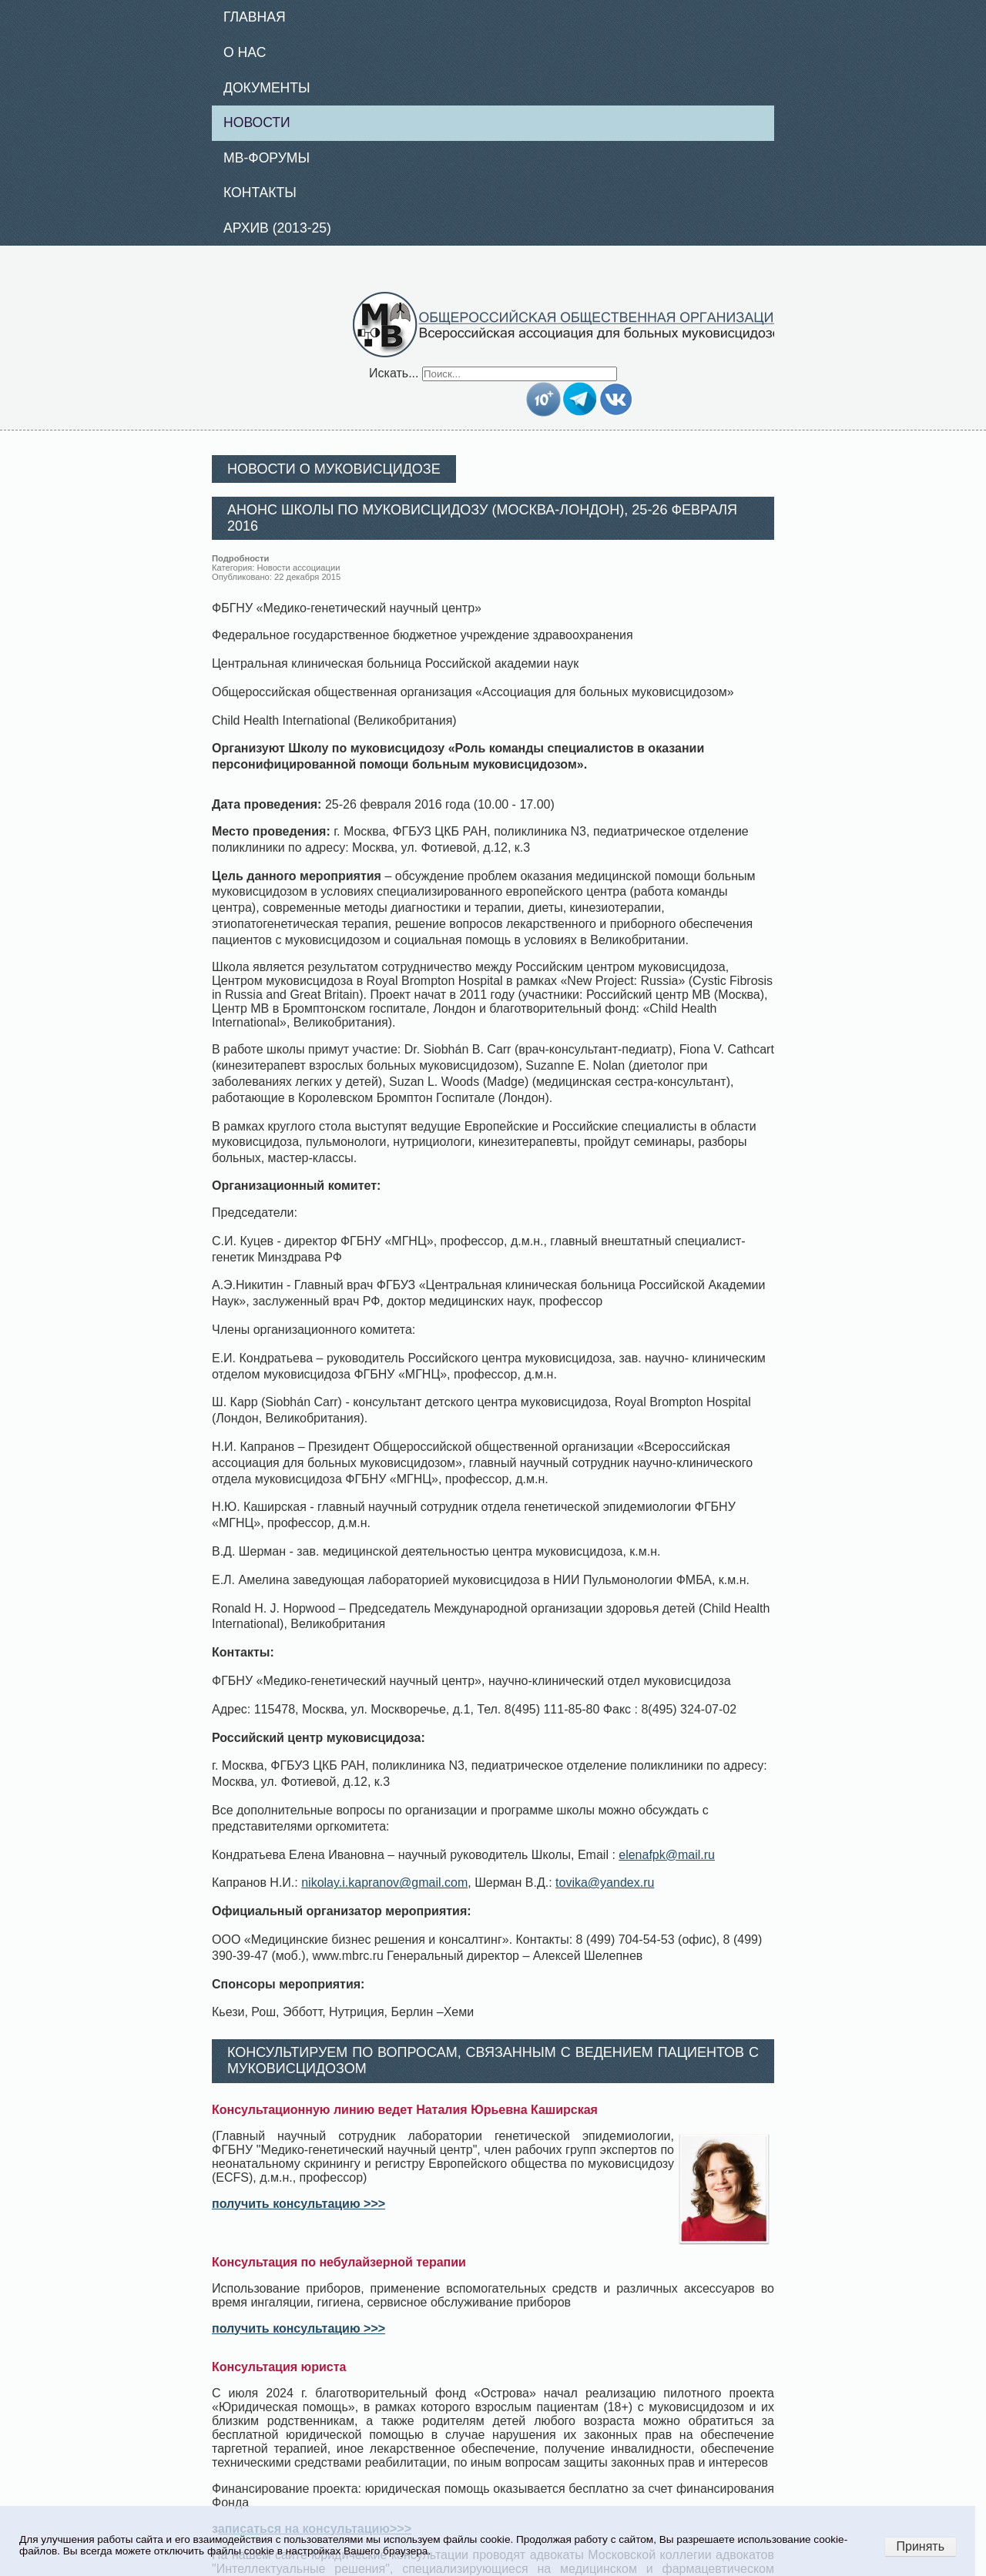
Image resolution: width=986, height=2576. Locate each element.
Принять (921, 2546)
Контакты (260, 192)
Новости (256, 122)
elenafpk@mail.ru (667, 1854)
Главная (254, 17)
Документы (266, 87)
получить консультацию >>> (298, 2203)
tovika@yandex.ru (604, 1882)
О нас (244, 52)
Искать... (393, 373)
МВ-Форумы (266, 158)
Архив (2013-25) (277, 228)
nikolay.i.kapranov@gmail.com (384, 1882)
